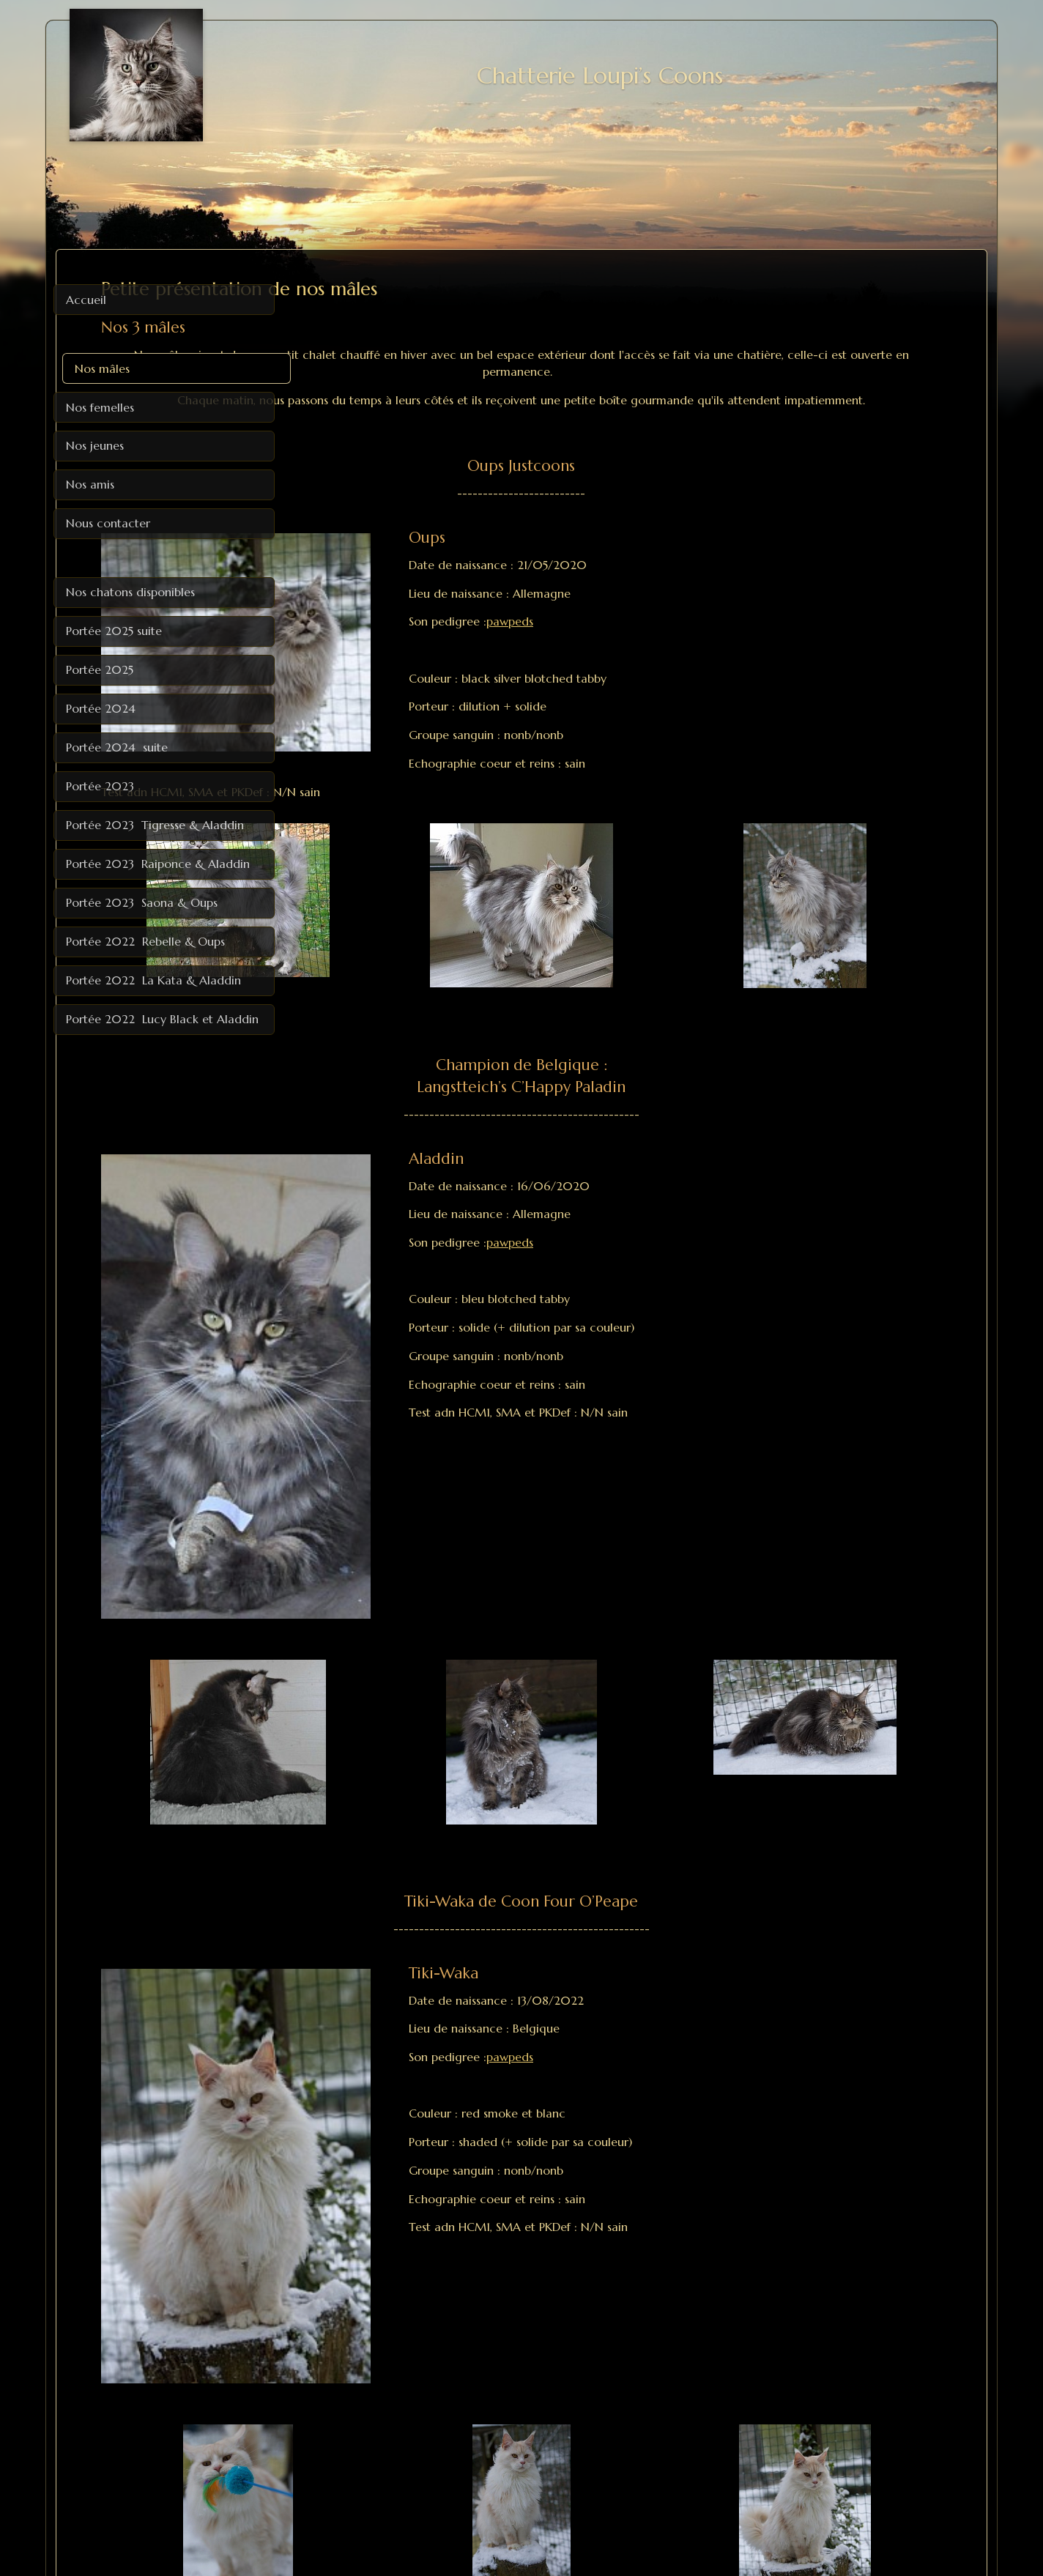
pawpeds (653, 638)
